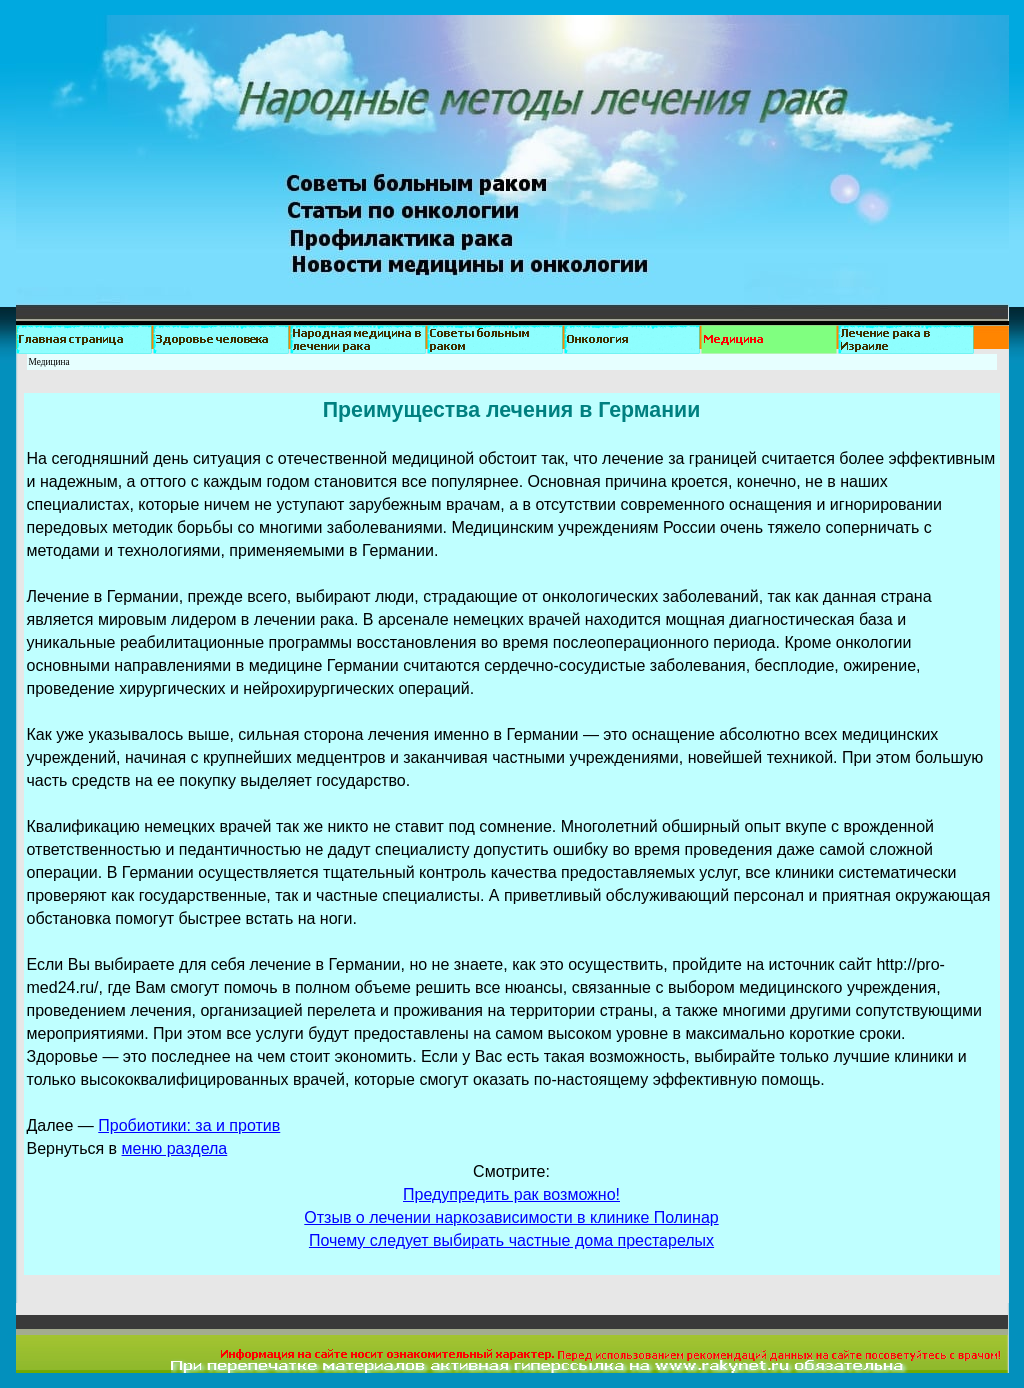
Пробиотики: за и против (189, 1125)
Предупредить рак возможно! (511, 1194)
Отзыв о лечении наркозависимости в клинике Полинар (511, 1217)
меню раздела (175, 1148)
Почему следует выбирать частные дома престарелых (511, 1240)
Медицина (49, 362)
